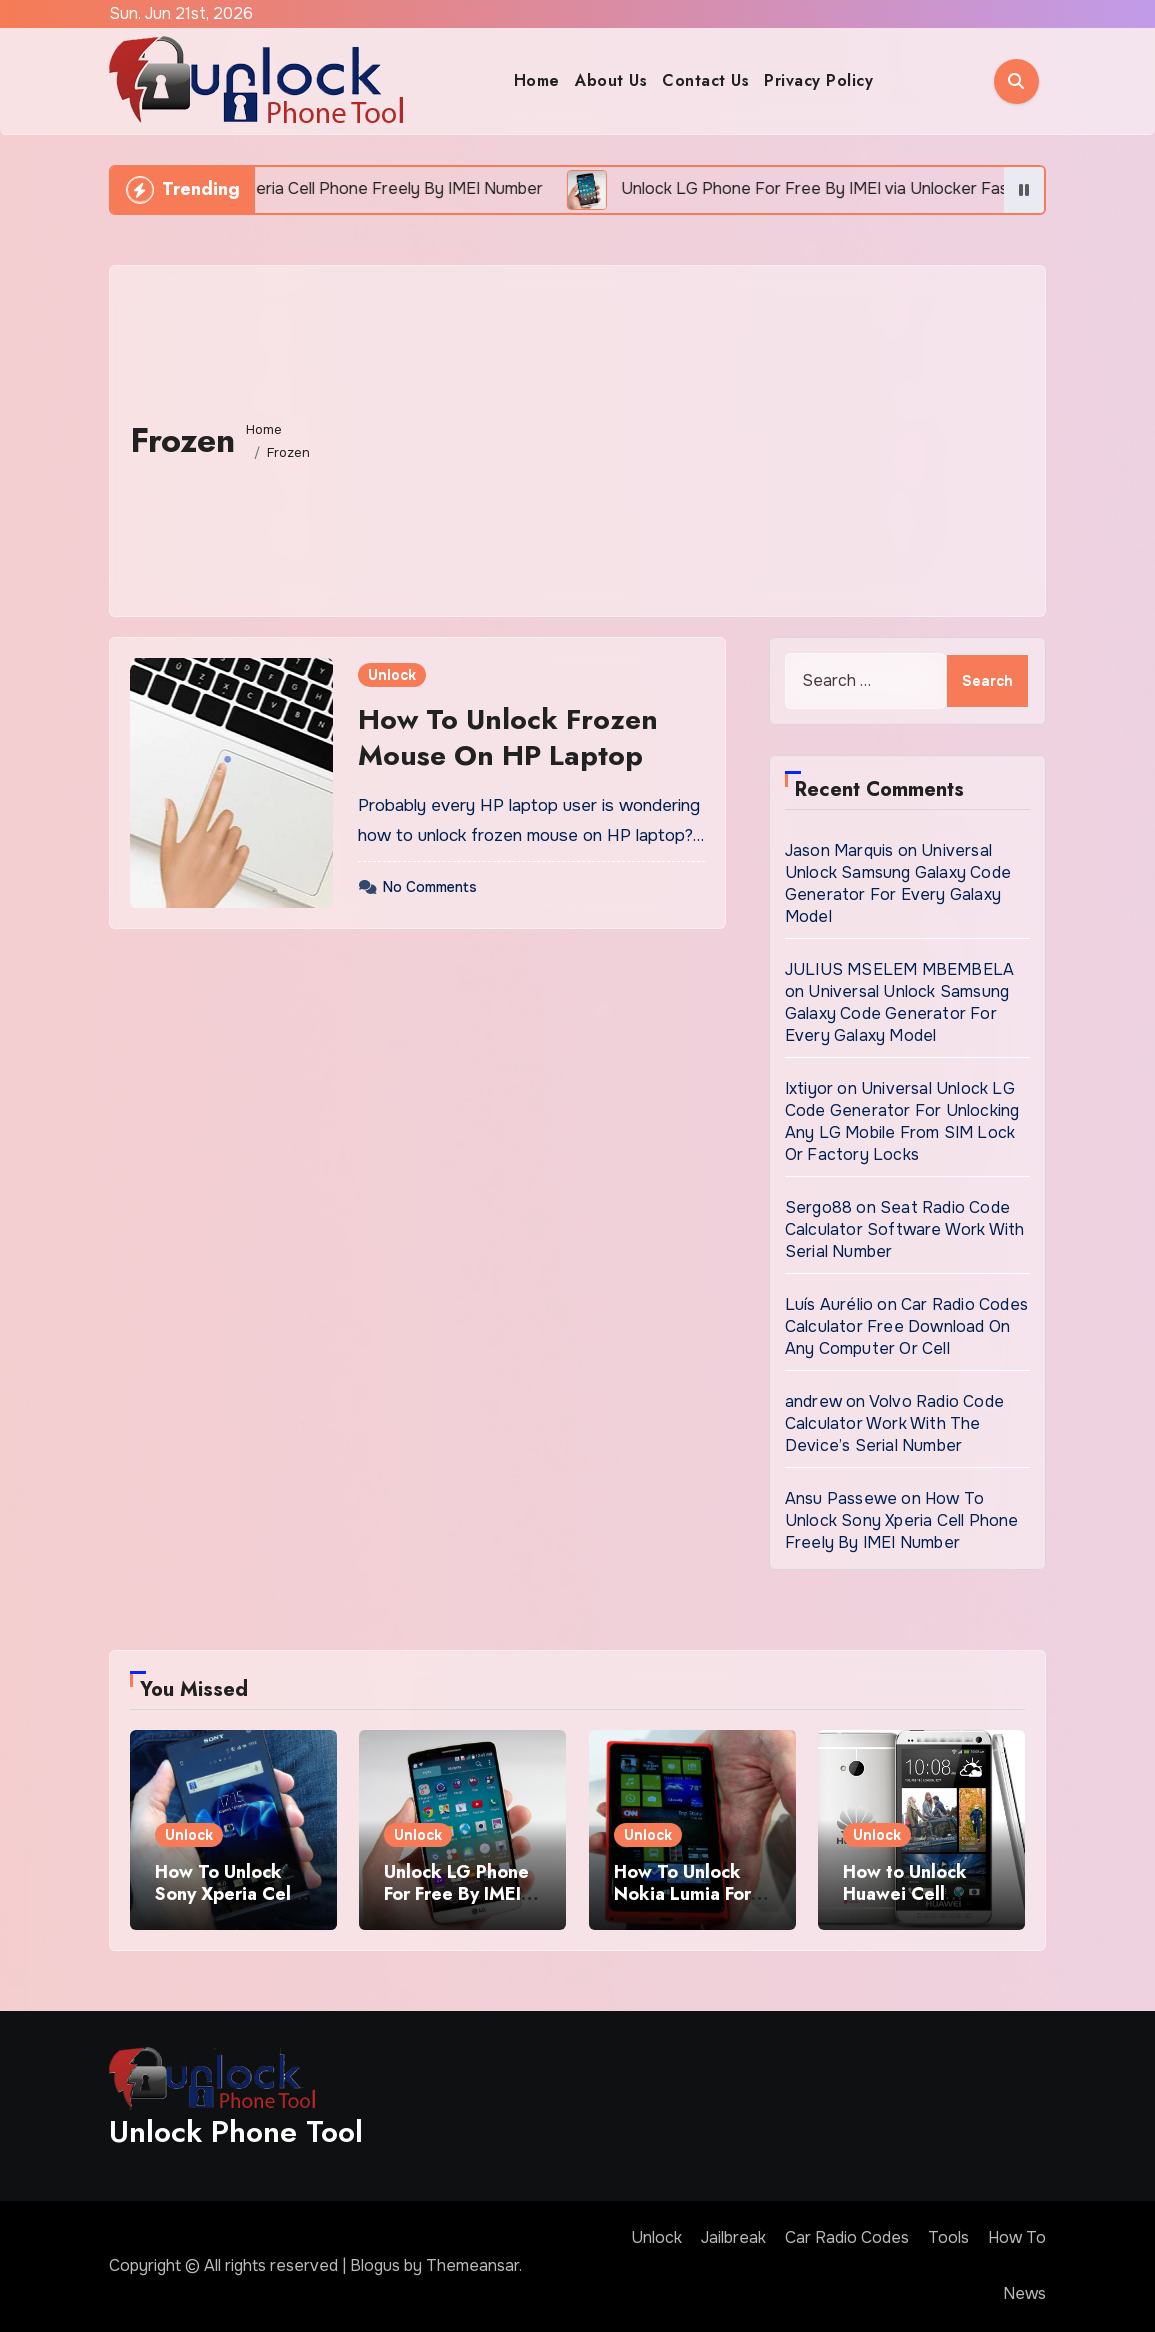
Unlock (392, 675)
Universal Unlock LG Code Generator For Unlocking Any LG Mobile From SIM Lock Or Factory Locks (902, 1121)
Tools (948, 2237)
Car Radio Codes (847, 2237)
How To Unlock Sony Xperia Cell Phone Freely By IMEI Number (902, 1520)
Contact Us (705, 80)
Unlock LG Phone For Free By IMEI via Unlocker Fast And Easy (456, 1904)
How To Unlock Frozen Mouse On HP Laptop (508, 737)
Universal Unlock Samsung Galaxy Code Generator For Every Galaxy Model (898, 883)
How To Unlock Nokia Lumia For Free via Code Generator (682, 1904)
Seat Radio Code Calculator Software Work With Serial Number (905, 1229)
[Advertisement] (674, 436)
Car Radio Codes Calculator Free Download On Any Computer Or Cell (906, 1326)
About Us (611, 80)
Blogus (375, 2265)
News (1024, 2293)
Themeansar (472, 2265)
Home (537, 80)
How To (1017, 2237)
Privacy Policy (818, 80)
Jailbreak (733, 2237)
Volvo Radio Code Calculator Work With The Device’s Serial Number (894, 1423)
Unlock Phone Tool (236, 2131)
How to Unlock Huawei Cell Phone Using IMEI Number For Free (917, 1904)
